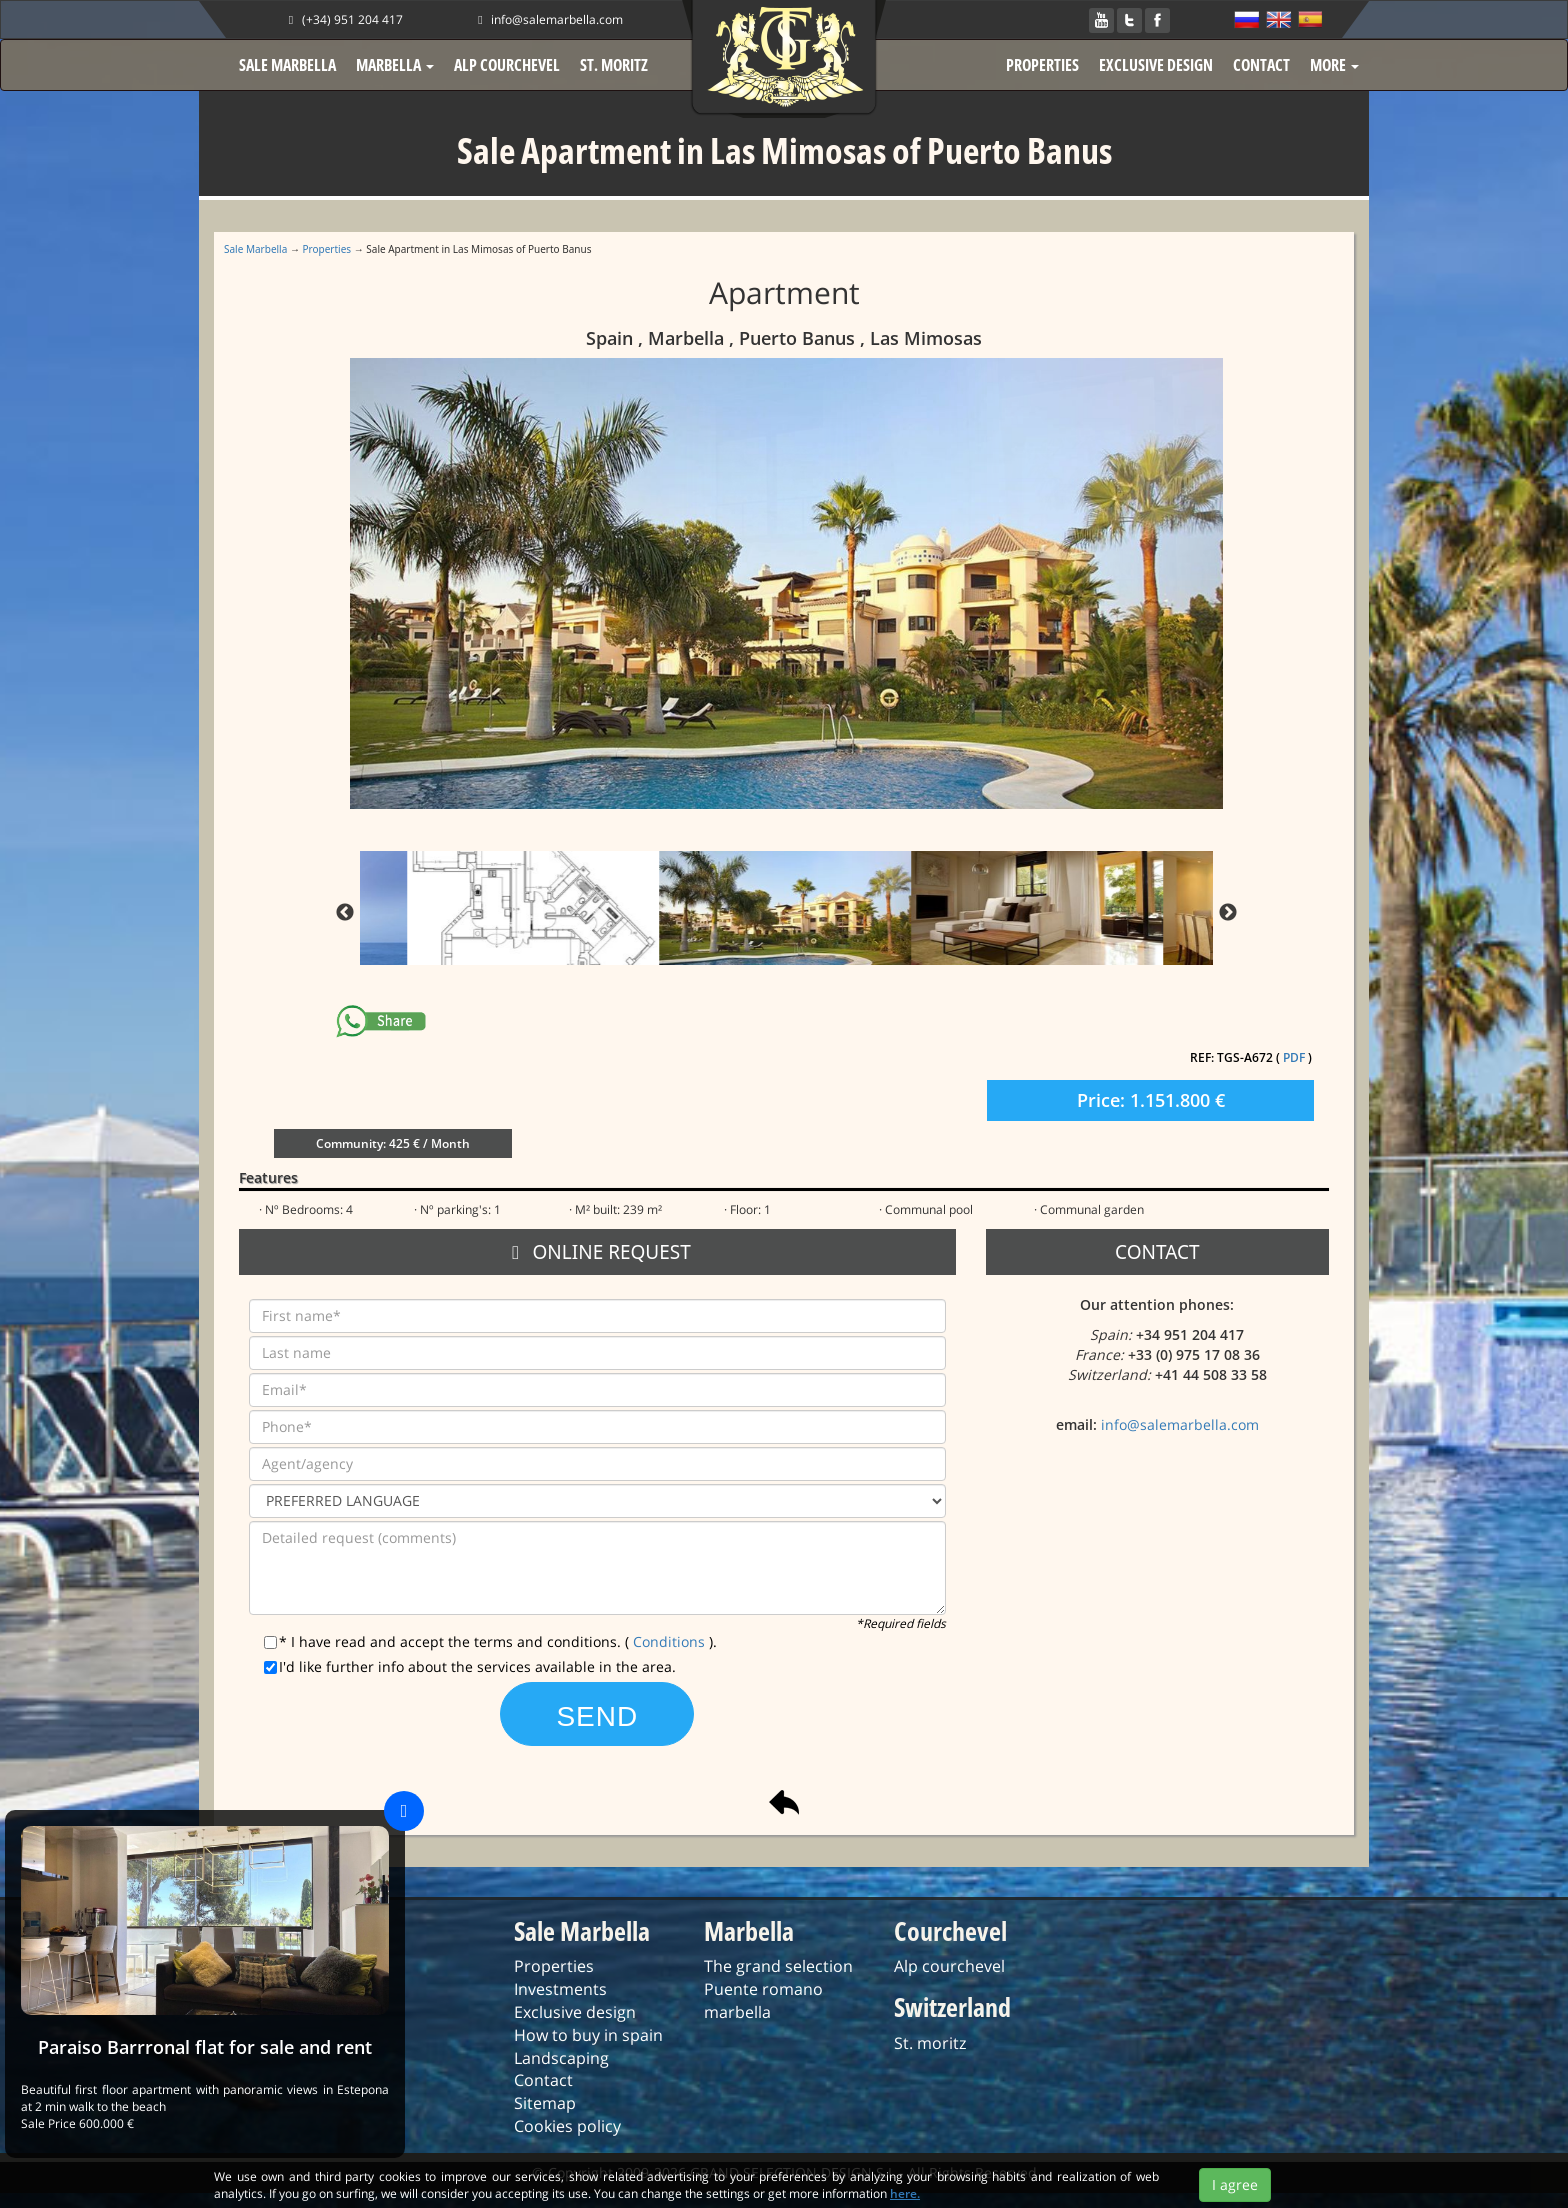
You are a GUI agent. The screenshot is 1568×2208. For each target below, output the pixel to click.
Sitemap (545, 2103)
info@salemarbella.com (548, 19)
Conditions (671, 1641)
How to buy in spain (588, 2035)
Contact (543, 2080)
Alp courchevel (949, 1966)
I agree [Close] (1235, 2184)
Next (1228, 913)
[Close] (404, 1811)
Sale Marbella (255, 249)
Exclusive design (575, 2012)
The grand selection (778, 1966)
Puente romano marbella (763, 2000)
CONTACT (1261, 65)
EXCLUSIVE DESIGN (1156, 65)
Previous (345, 913)
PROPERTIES (1042, 65)
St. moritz (930, 2043)
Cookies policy (567, 2126)
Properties (327, 249)
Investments (560, 1989)
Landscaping (561, 2058)
